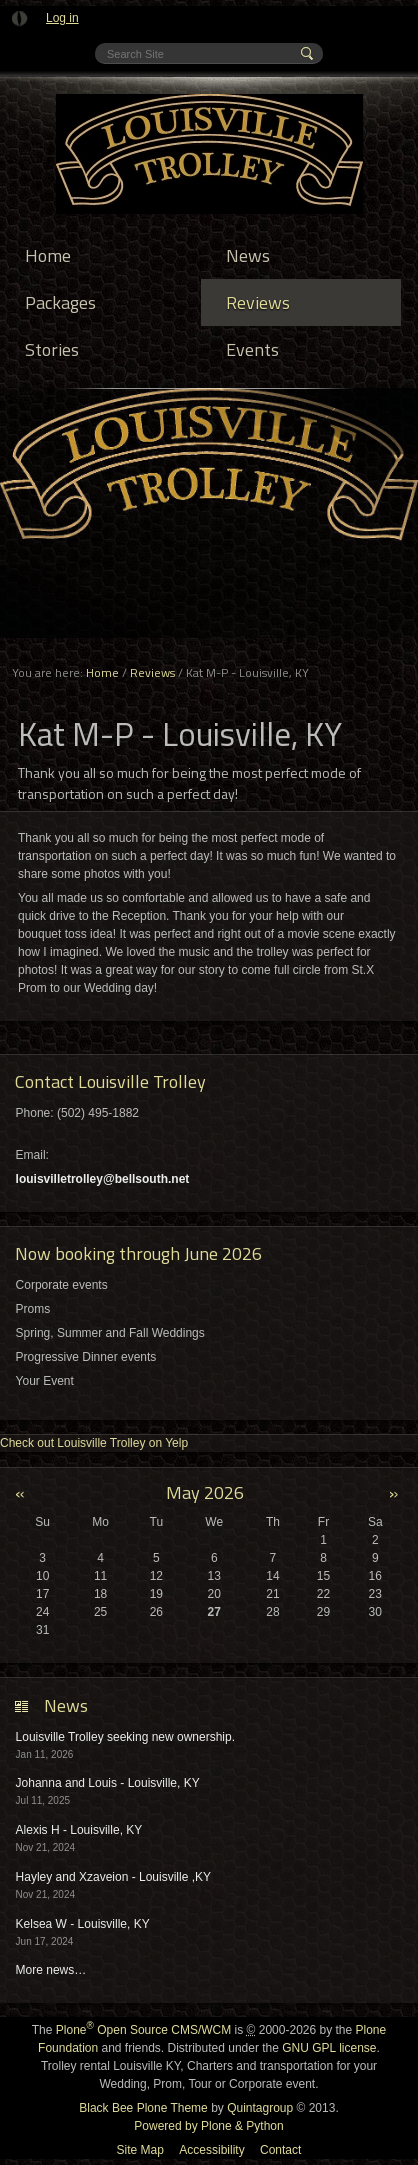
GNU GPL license (329, 2048)
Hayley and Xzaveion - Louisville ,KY (113, 1877)
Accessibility (211, 2150)
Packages (60, 302)
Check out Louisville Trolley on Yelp (94, 1443)
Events (252, 349)
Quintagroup (260, 2108)
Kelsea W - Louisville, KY (83, 1924)
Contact (280, 2150)
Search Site (106, 43)
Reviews (258, 302)
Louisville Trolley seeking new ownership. (125, 1737)
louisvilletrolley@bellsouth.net (103, 1179)
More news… (51, 1970)
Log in (62, 18)
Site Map (140, 2150)
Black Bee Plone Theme (143, 2108)
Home (48, 255)
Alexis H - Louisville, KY (79, 1830)
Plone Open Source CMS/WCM (143, 2030)
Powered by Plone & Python (208, 2126)
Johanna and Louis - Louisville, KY (108, 1783)
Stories (52, 349)
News (248, 255)
